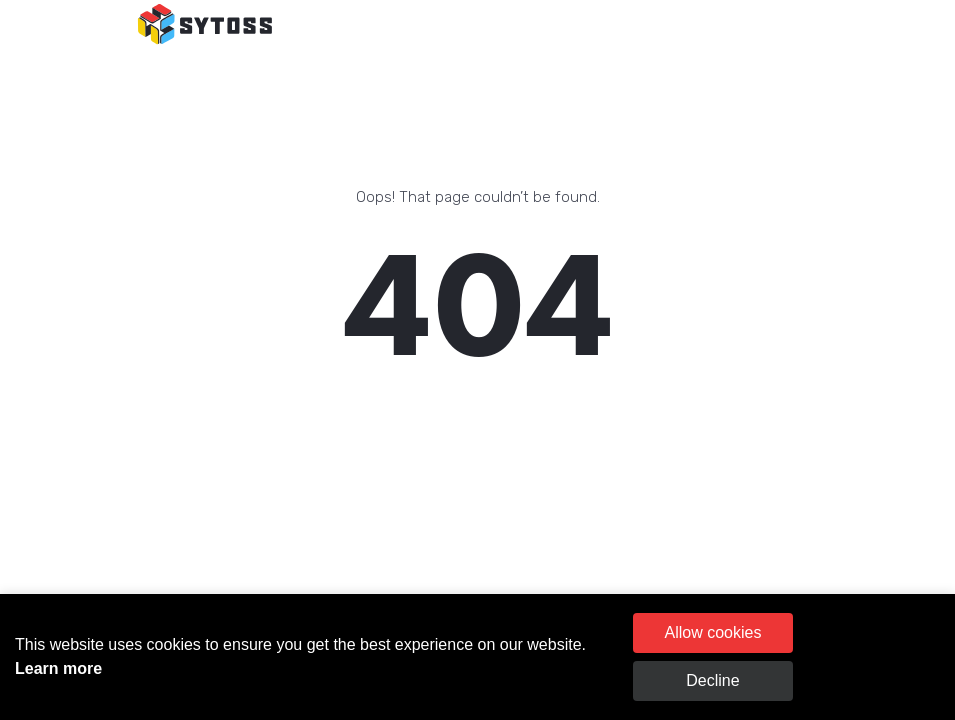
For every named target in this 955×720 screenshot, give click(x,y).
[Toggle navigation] (795, 25)
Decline (712, 680)
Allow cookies (712, 632)
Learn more (58, 668)
